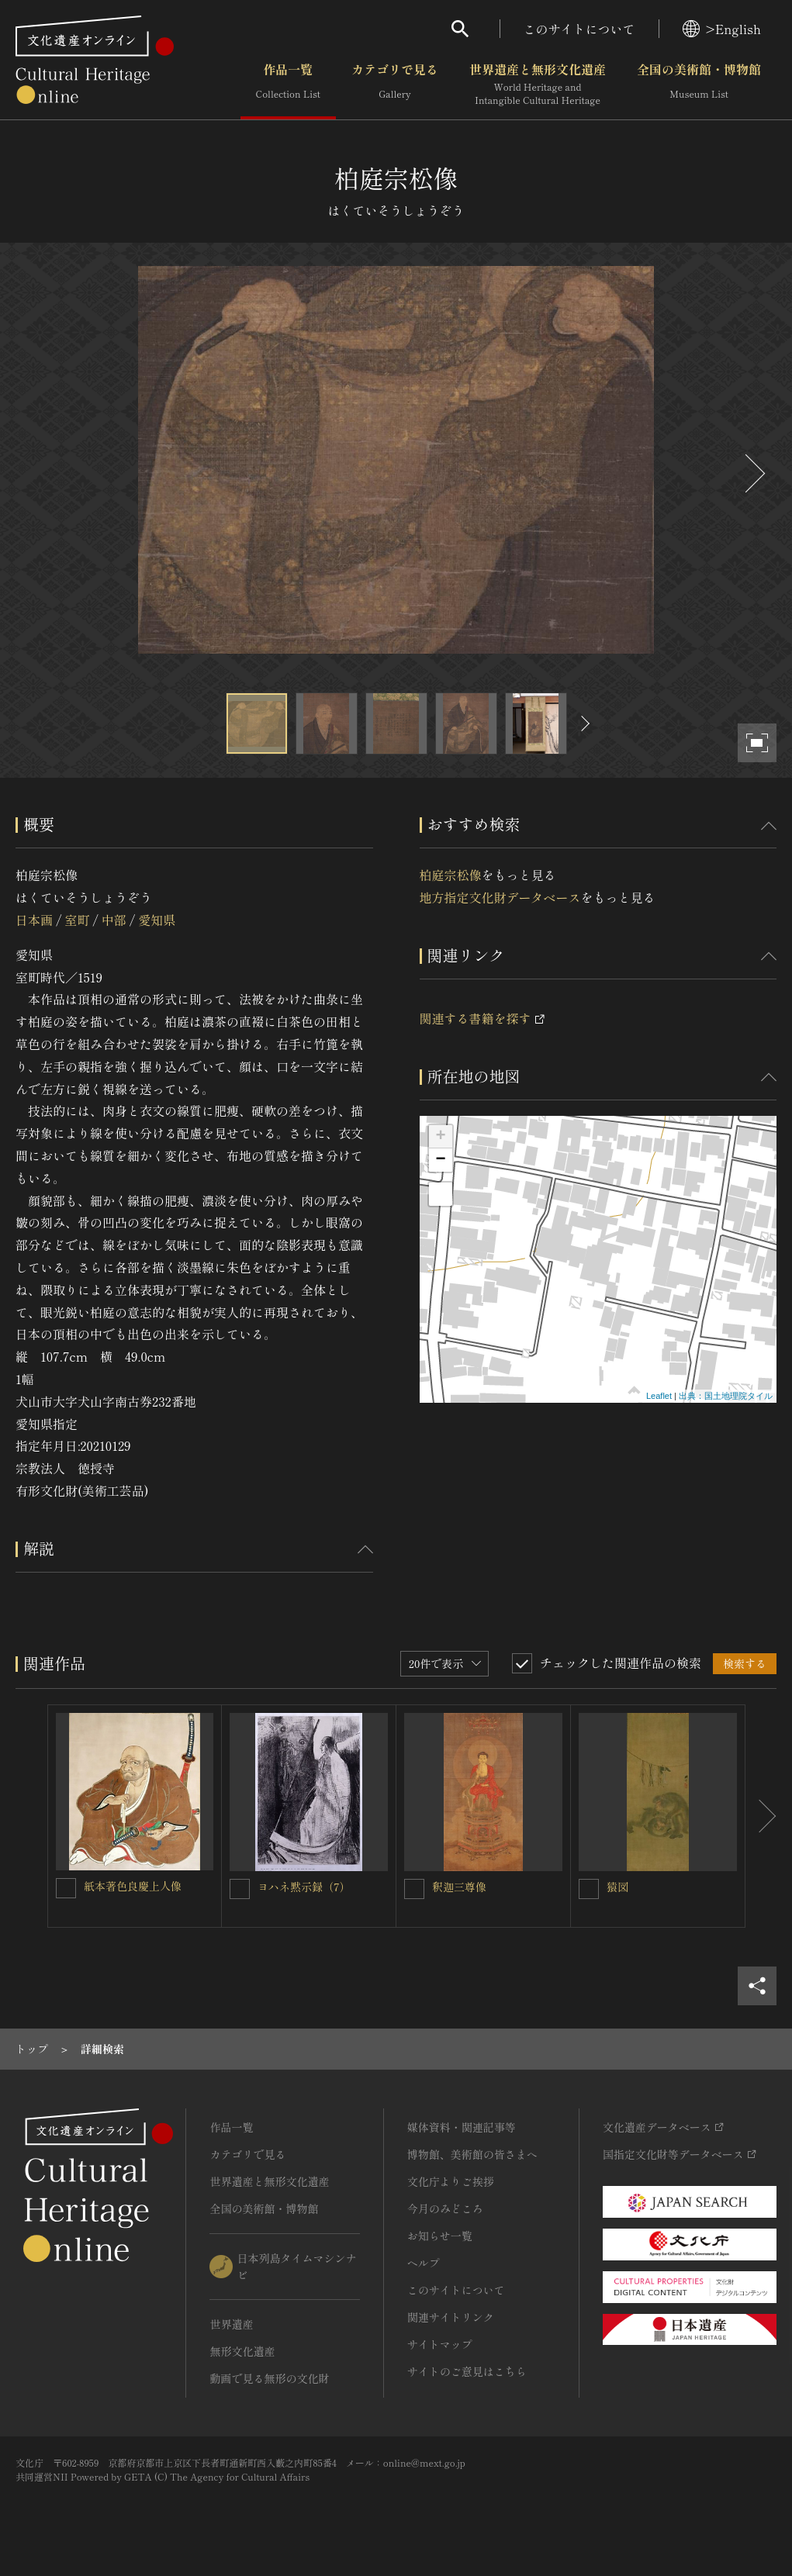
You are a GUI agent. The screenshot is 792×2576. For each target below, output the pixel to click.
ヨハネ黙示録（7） (304, 1886)
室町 (76, 919)
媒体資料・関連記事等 (461, 2127)
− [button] (440, 1160)
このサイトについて (579, 28)
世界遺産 (231, 2324)
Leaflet (659, 1395)
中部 (114, 919)
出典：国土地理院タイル (726, 1395)
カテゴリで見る (394, 84)
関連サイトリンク (450, 2317)
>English (722, 28)
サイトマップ (439, 2344)
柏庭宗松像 (451, 874)
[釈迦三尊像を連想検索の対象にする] (414, 1889)
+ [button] (440, 1136)
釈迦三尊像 (459, 1886)
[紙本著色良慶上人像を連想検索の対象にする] (66, 1888)
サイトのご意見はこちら (467, 2371)
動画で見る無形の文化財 (269, 2378)
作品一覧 (288, 84)
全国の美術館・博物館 (699, 84)
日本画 (34, 919)
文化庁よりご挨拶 (450, 2181)
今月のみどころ (445, 2208)
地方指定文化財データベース (500, 897)
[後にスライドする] (753, 473)
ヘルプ (423, 2262)
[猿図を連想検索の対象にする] (589, 1889)
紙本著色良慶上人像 (133, 1886)
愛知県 (156, 919)
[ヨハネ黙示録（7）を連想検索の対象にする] (240, 1889)
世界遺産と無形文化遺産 (537, 84)
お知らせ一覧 (439, 2235)
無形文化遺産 (242, 2351)
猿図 (617, 1886)
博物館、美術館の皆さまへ (472, 2154)
